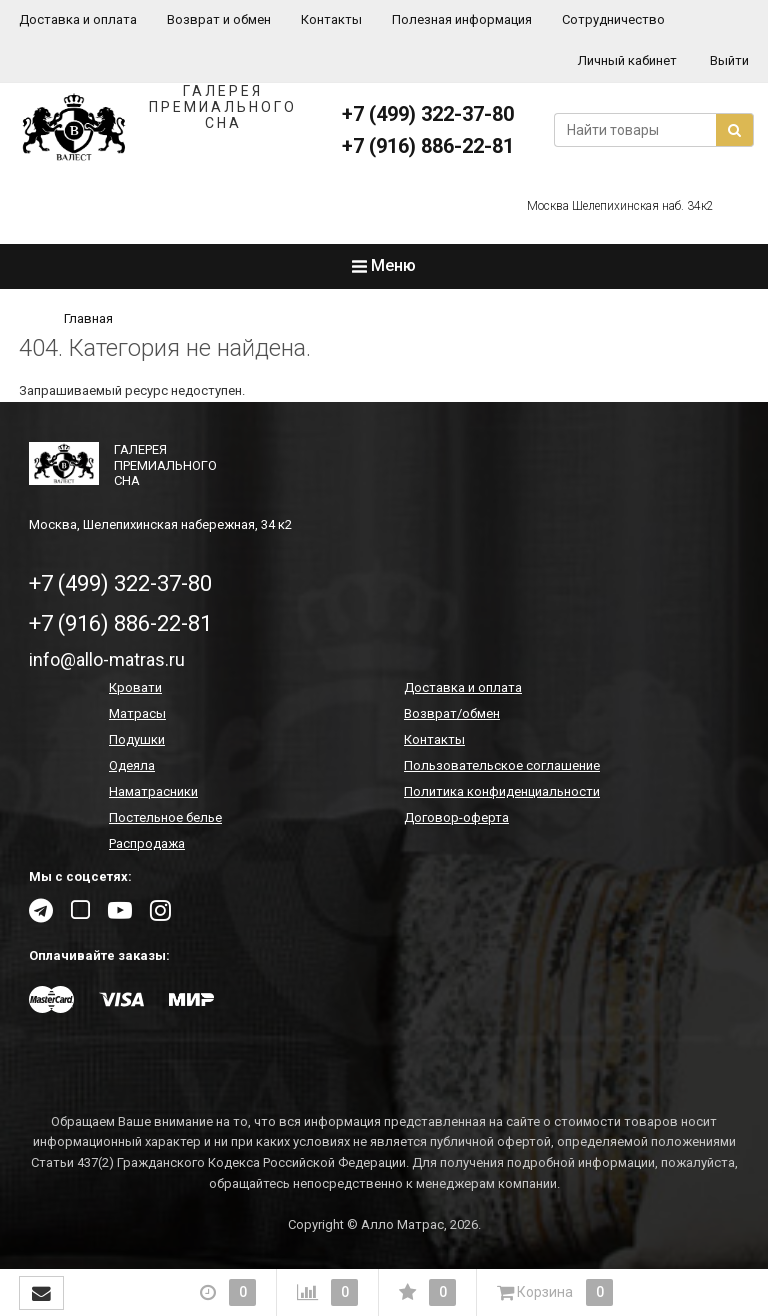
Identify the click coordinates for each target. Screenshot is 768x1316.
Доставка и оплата (78, 19)
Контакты (331, 19)
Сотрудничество (613, 19)
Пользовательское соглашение (502, 765)
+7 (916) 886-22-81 (428, 146)
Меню (384, 265)
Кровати (135, 687)
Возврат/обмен (452, 713)
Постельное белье (165, 817)
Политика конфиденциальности (502, 791)
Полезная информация (462, 19)
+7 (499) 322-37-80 (428, 114)
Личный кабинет (627, 60)
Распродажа (147, 843)
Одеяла (132, 765)
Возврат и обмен (219, 19)
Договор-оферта (456, 817)
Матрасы (137, 713)
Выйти (729, 60)
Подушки (137, 739)
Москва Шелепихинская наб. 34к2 (620, 206)
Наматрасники (153, 791)
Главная (88, 318)
